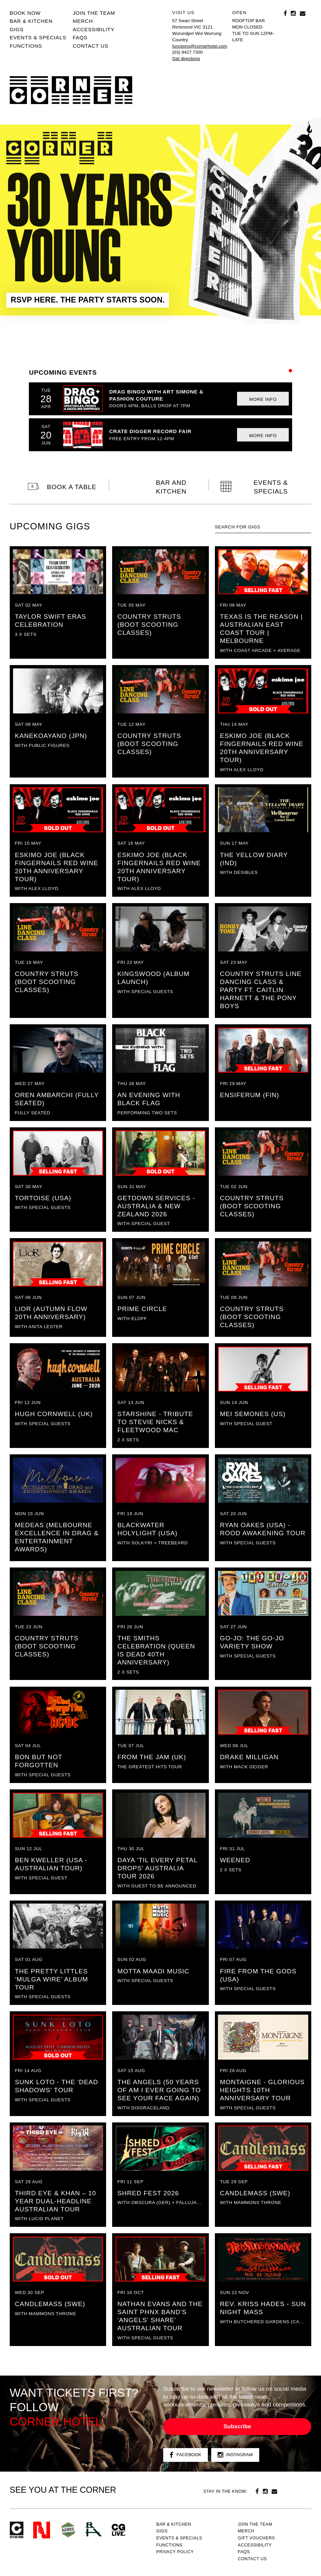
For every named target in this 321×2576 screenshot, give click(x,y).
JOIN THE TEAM (94, 13)
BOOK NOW (25, 13)
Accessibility (93, 29)
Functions (26, 46)
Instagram (235, 2455)
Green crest (68, 2530)
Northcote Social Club (41, 2530)
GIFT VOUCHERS (256, 2538)
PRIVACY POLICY (175, 2551)
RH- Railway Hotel (94, 2529)
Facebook (185, 2455)
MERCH (83, 21)
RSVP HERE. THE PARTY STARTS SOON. (88, 299)
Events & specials (38, 37)
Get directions (186, 58)
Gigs (17, 29)
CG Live (118, 2530)
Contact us (90, 46)
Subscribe (237, 2426)
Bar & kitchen (31, 21)
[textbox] (263, 527)
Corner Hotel (71, 90)
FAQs (80, 37)
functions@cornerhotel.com (199, 46)
